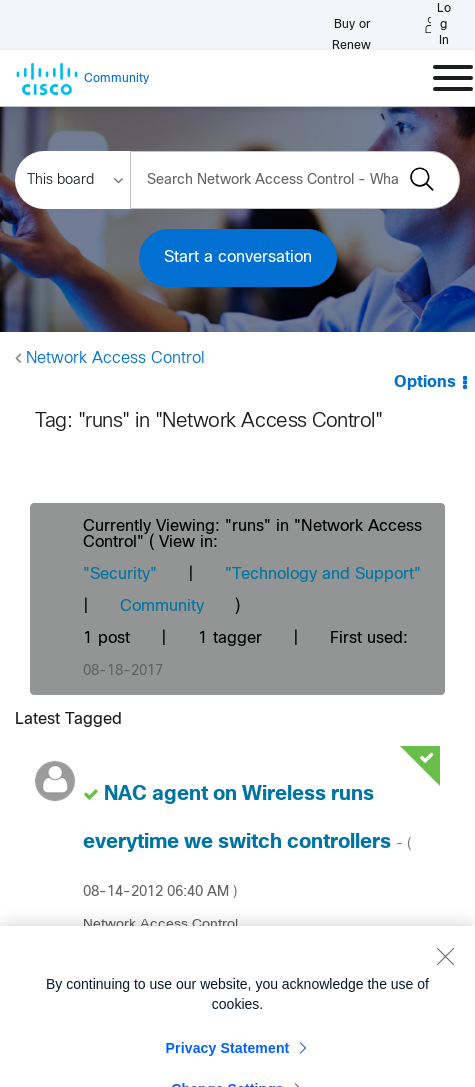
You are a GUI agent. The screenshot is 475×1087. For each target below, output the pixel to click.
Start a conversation (238, 257)
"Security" (120, 574)
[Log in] (438, 25)
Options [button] (425, 382)
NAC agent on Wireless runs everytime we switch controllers (247, 842)
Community (162, 606)
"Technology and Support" (323, 574)
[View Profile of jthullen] (127, 958)
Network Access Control (115, 358)
